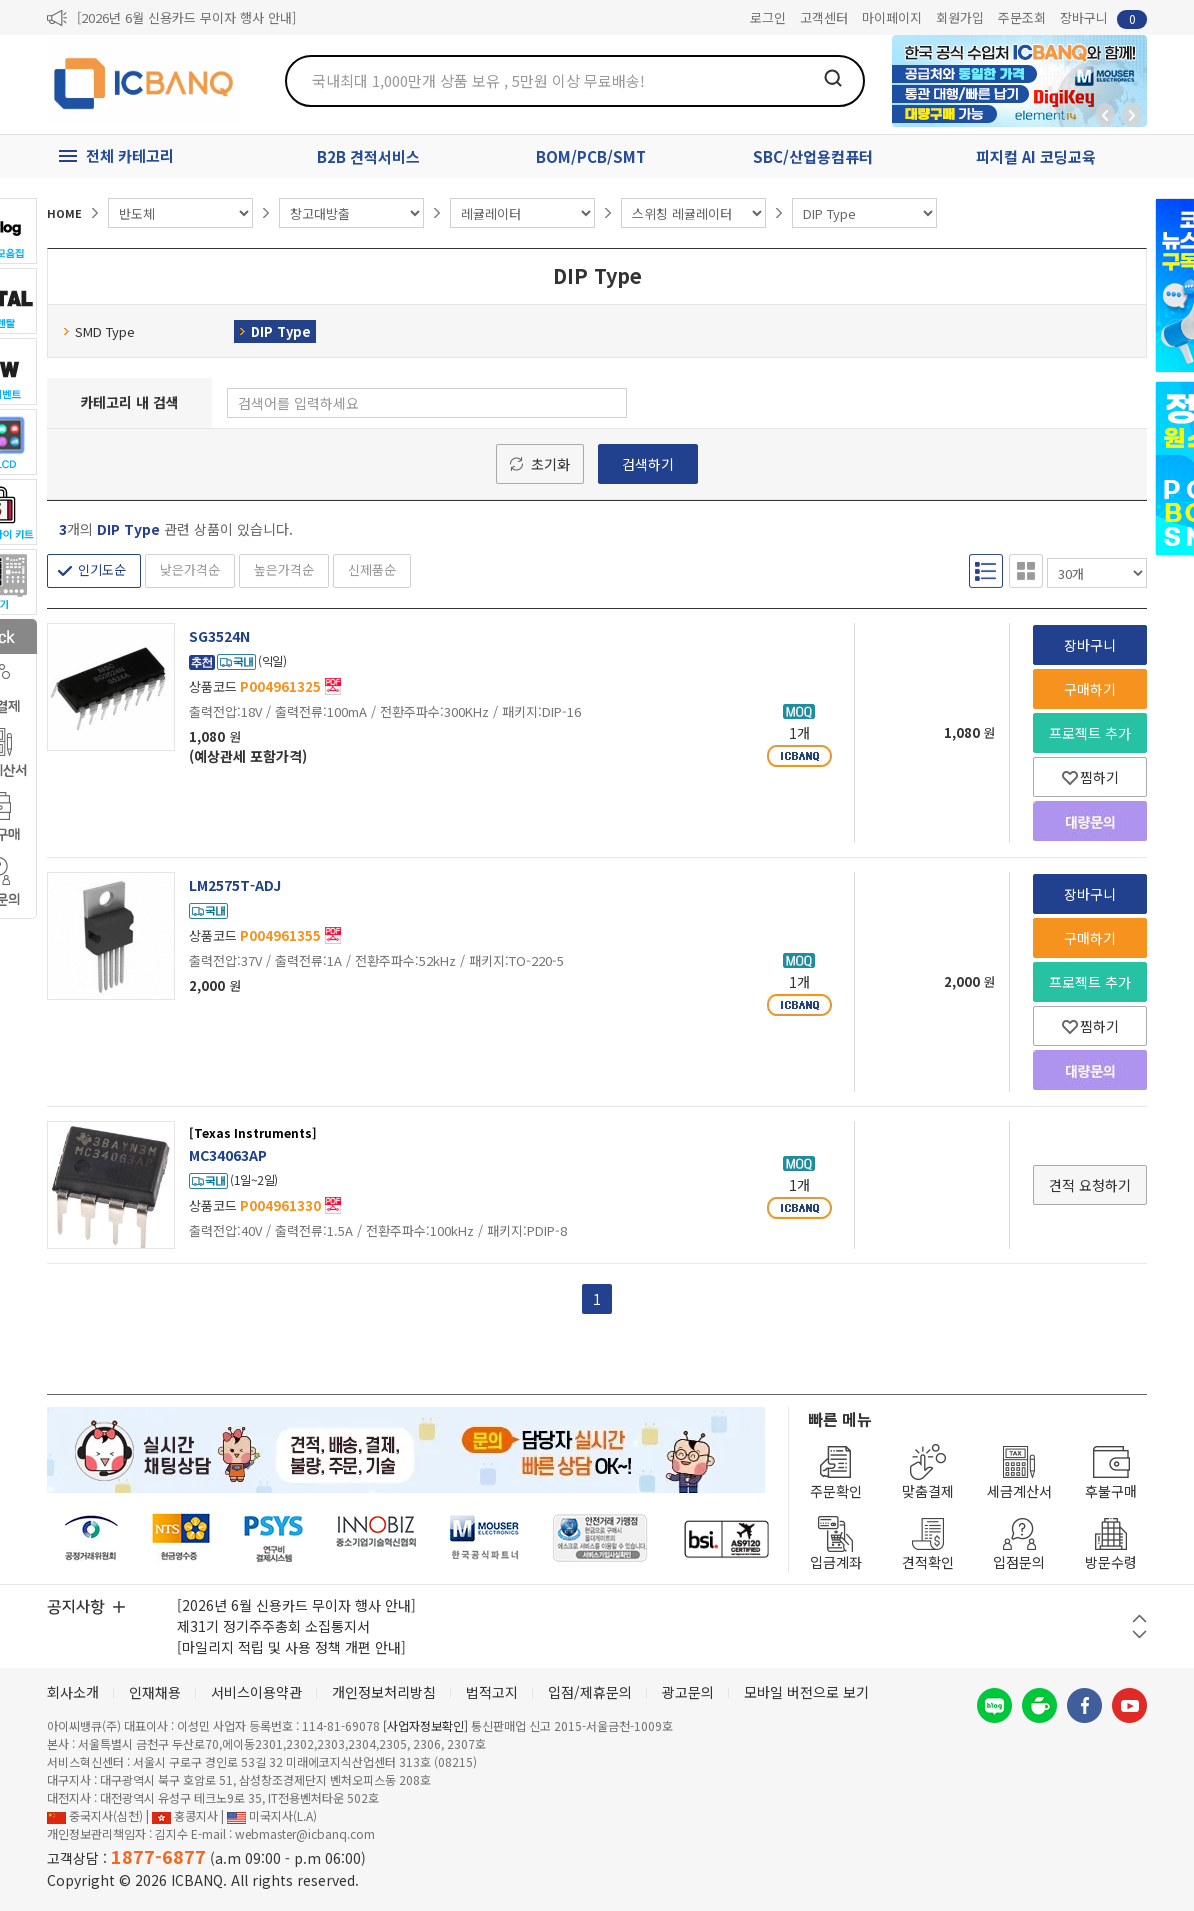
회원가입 (960, 17)
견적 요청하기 (1090, 1185)
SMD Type (99, 331)
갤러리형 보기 (1026, 571)
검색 (833, 78)
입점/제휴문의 (590, 1692)
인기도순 (102, 569)
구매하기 (1090, 689)
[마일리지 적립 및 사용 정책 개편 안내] (291, 1647)
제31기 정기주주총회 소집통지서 (273, 1626)
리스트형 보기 (986, 571)
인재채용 (155, 1692)
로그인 (768, 17)
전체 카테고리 (130, 155)
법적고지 (492, 1692)
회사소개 (73, 1692)
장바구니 (1103, 18)
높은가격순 (284, 569)
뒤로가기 (1105, 115)
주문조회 (1022, 17)
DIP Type (275, 331)
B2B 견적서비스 (368, 156)
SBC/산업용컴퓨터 (813, 156)
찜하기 (1090, 777)
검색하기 (648, 464)
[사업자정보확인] (425, 1725)
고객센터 (824, 17)
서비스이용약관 (256, 1692)
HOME (64, 213)
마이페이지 (892, 17)
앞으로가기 (1132, 115)
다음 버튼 (1139, 1634)
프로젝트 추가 (1090, 733)
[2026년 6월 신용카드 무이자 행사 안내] (186, 17)
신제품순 (372, 569)
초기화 (550, 464)
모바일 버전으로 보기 (806, 1692)
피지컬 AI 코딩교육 (1036, 156)
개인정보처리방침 (384, 1692)
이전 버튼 (1139, 1618)
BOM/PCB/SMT (591, 156)
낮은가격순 (190, 569)
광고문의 (688, 1692)
